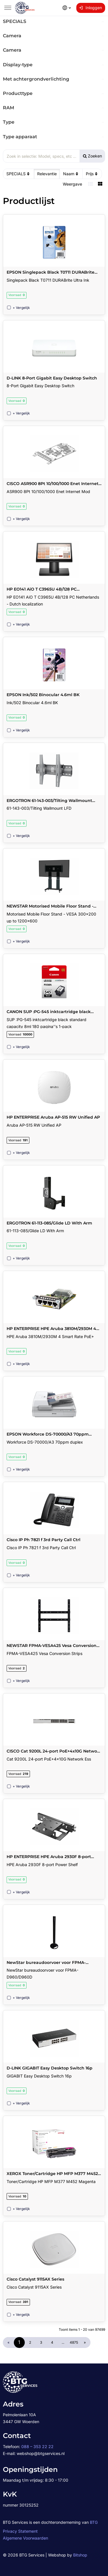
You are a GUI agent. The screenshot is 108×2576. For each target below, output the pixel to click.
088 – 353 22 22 (37, 2446)
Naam (71, 173)
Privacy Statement (20, 2531)
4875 (74, 2342)
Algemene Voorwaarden (25, 2538)
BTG (94, 2522)
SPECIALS (18, 173)
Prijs (92, 173)
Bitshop (80, 2554)
